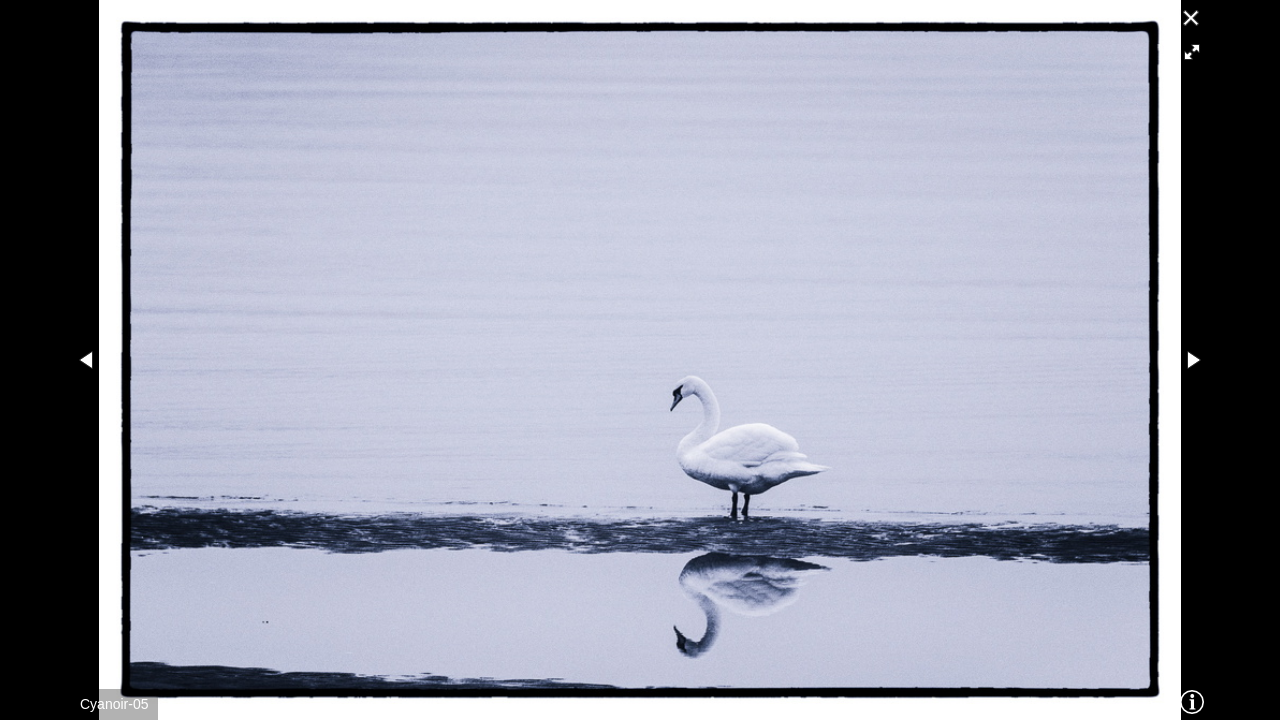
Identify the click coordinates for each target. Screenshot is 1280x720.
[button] (1192, 52)
